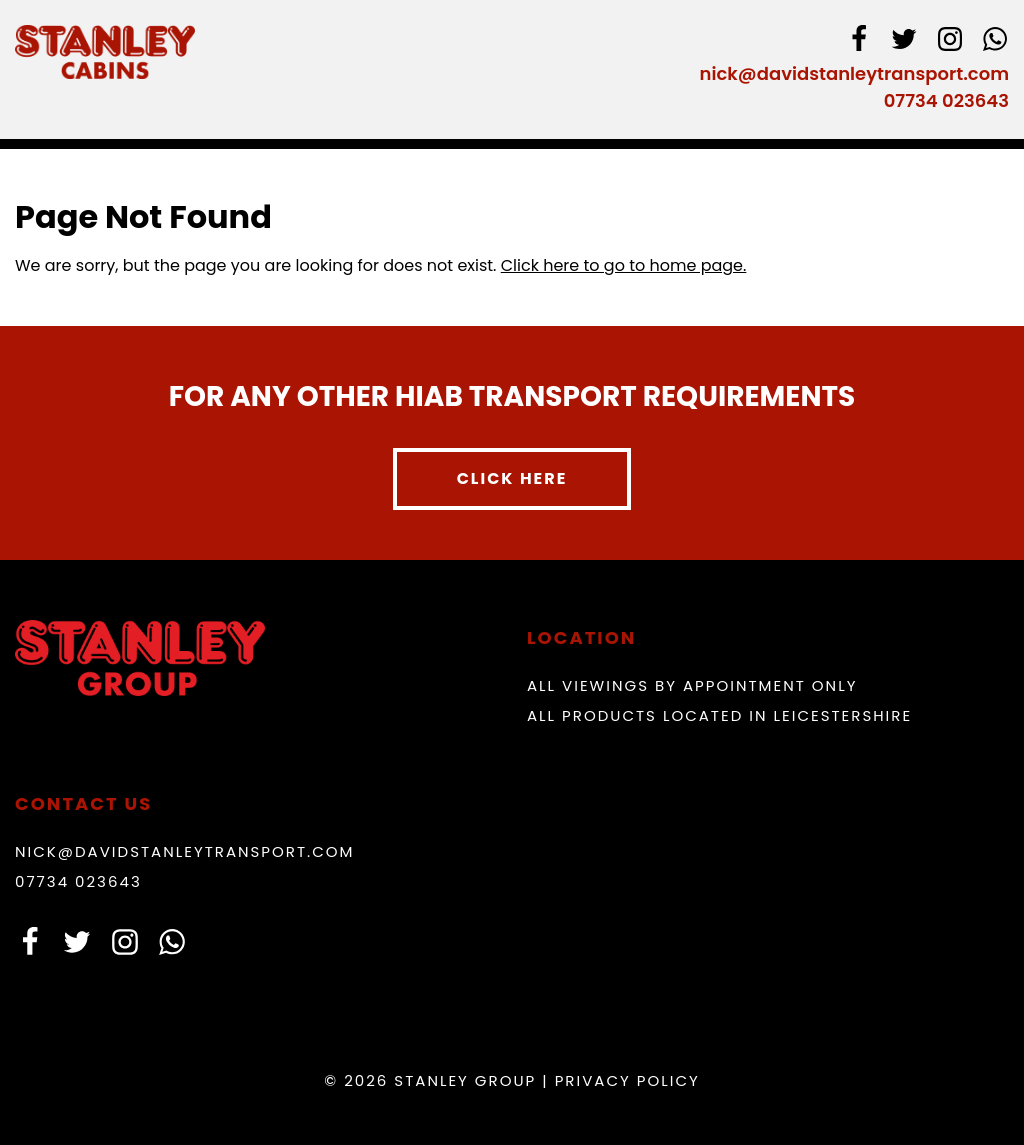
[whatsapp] (995, 42)
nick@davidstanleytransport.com (854, 73)
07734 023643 (946, 100)
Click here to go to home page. (624, 265)
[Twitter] (904, 42)
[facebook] (859, 42)
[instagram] (950, 42)
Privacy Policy (627, 1080)
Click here (512, 478)
